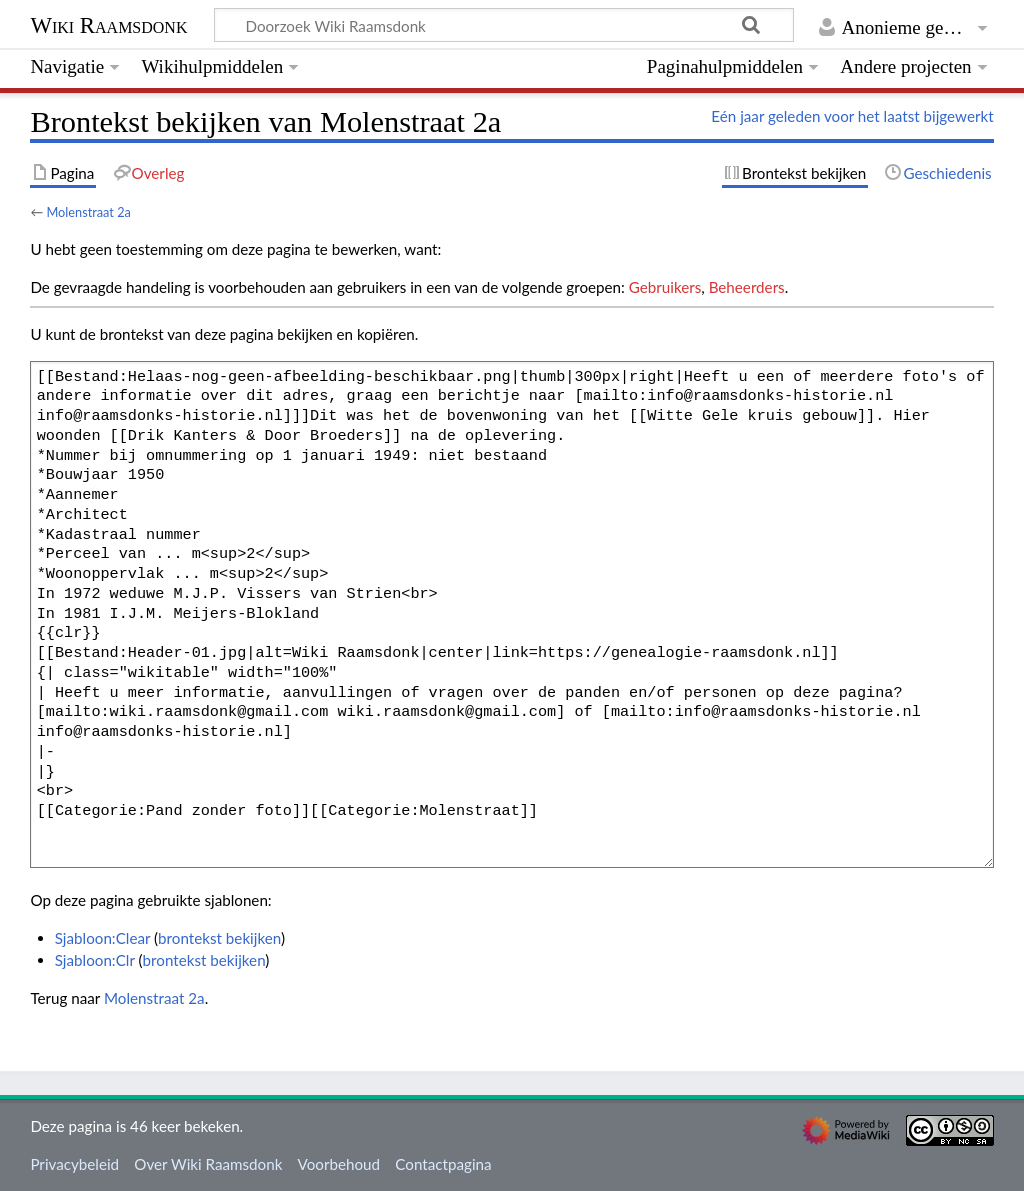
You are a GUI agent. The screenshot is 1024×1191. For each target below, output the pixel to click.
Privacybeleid (74, 1164)
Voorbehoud (339, 1164)
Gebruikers (665, 287)
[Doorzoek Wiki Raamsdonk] (504, 25)
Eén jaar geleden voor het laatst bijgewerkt (852, 116)
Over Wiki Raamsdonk (208, 1164)
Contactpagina (443, 1164)
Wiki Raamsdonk (108, 25)
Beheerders (747, 287)
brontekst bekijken (219, 938)
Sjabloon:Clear (102, 938)
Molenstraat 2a (88, 212)
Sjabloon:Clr (95, 960)
